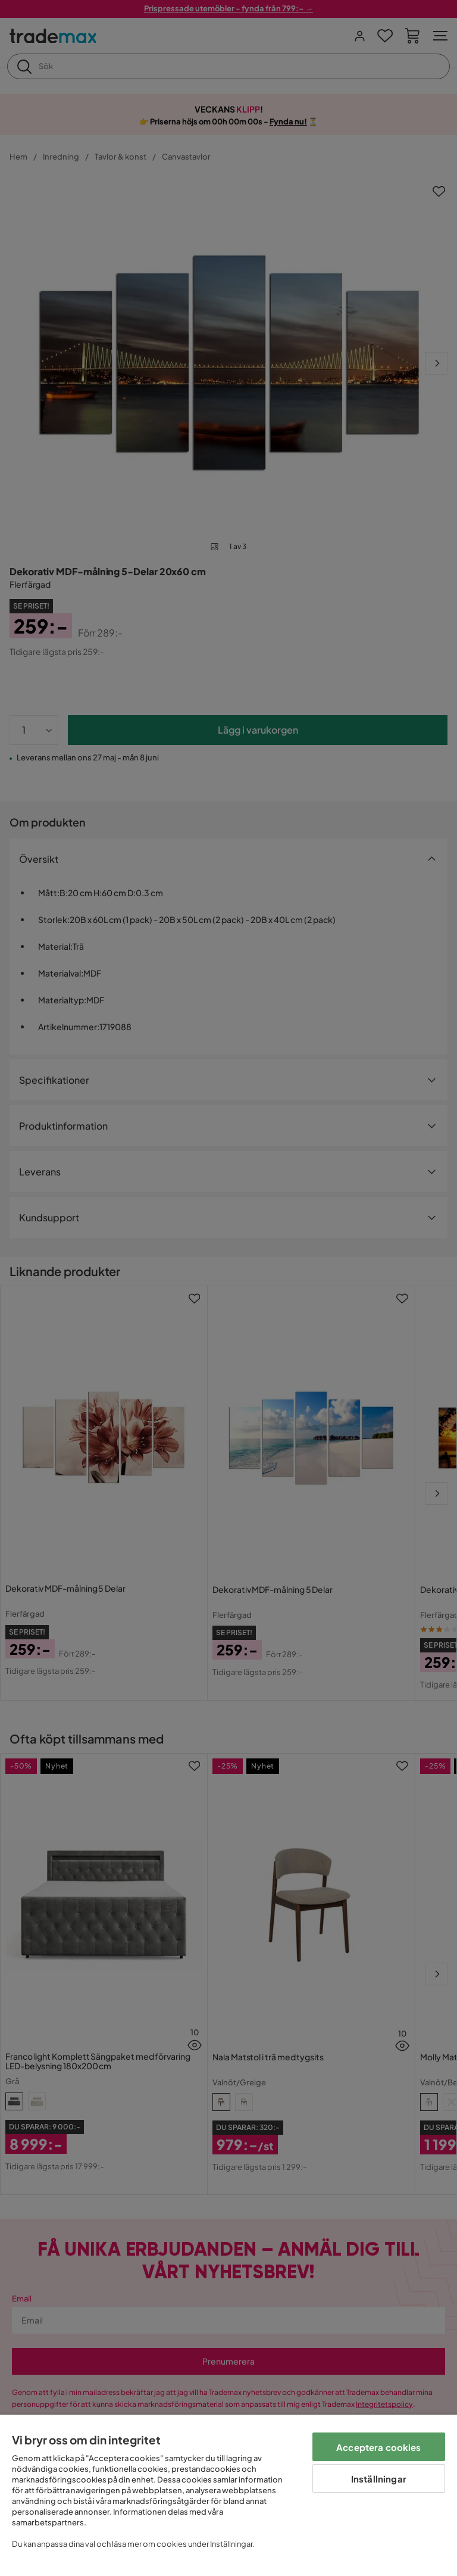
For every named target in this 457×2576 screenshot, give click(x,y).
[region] (228, 2495)
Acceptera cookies (378, 2447)
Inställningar (378, 2478)
